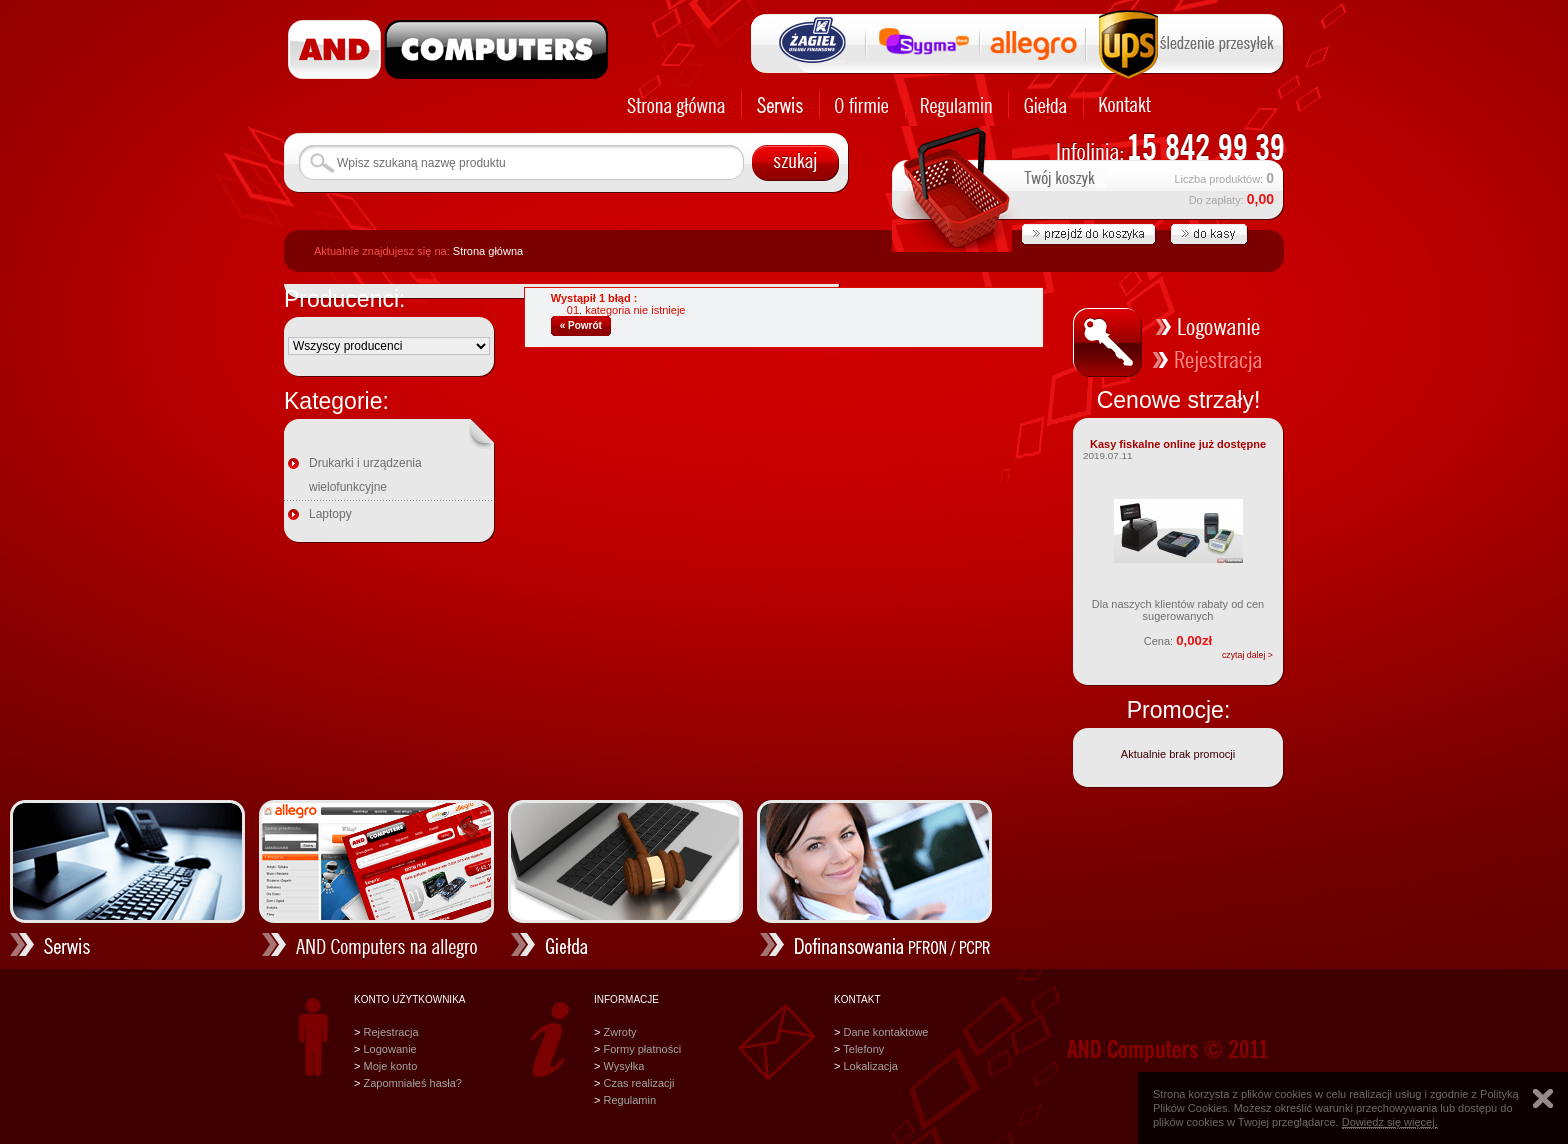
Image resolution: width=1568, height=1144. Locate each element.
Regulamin (629, 1100)
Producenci (341, 299)
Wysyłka (623, 1066)
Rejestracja (390, 1032)
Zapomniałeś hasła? (412, 1083)
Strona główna (488, 251)
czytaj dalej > (1247, 655)
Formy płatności (642, 1049)
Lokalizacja (870, 1066)
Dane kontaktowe (885, 1032)
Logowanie (389, 1049)
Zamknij (1543, 1098)
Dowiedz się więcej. (1390, 1122)
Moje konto (390, 1066)
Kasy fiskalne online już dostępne (1178, 444)
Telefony (863, 1049)
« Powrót (581, 325)
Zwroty (619, 1032)
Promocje (1175, 710)
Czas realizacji (638, 1083)
